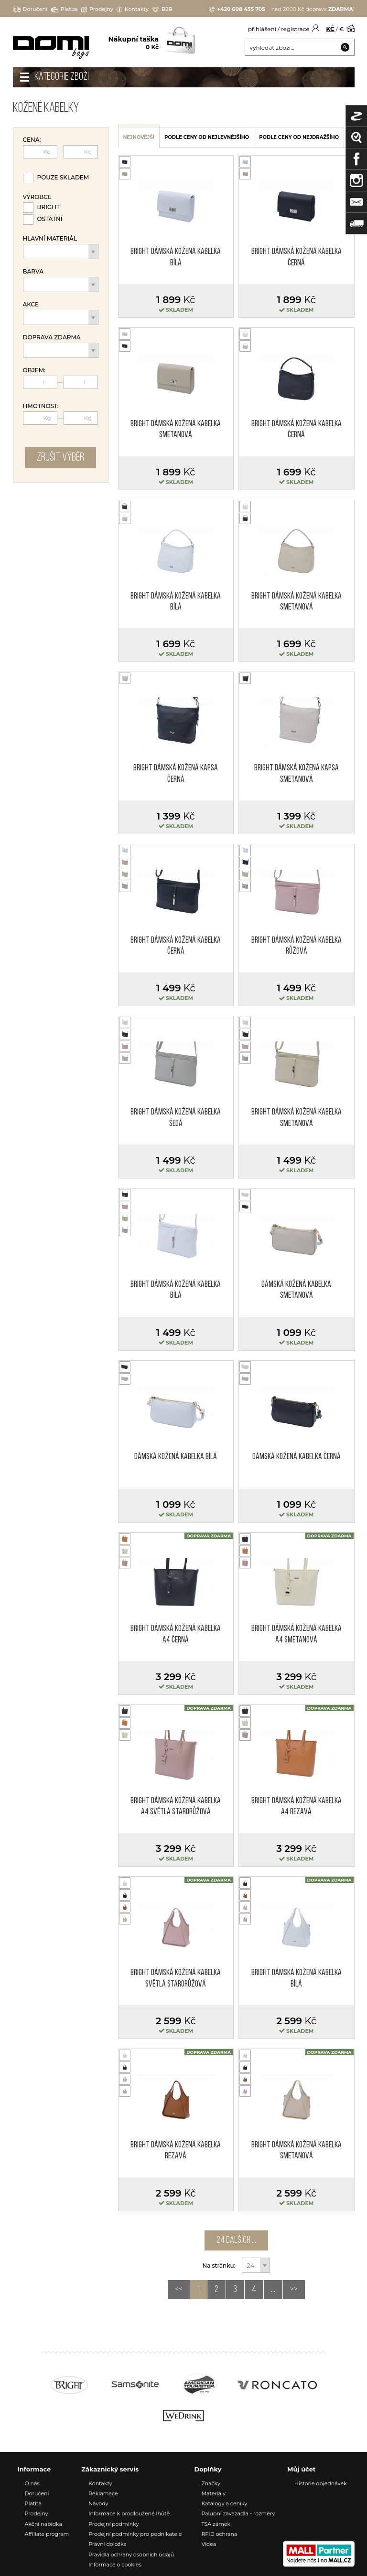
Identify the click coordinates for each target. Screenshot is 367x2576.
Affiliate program (47, 2534)
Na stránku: (219, 2265)
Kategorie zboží (61, 77)
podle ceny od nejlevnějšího (206, 137)
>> (294, 2289)
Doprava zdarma (52, 337)
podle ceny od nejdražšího (299, 137)
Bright (48, 206)
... (273, 2289)
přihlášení (262, 28)
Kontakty (133, 9)
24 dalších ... (236, 2240)
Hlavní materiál (50, 239)
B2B (162, 9)
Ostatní (50, 218)
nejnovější (139, 137)
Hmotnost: (41, 406)
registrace (295, 28)
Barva (33, 271)
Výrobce (37, 197)
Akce (31, 304)
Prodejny (97, 9)
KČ (330, 28)
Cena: (32, 140)
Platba (64, 9)
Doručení (30, 9)
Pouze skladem (63, 177)
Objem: (34, 370)
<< (179, 2289)
